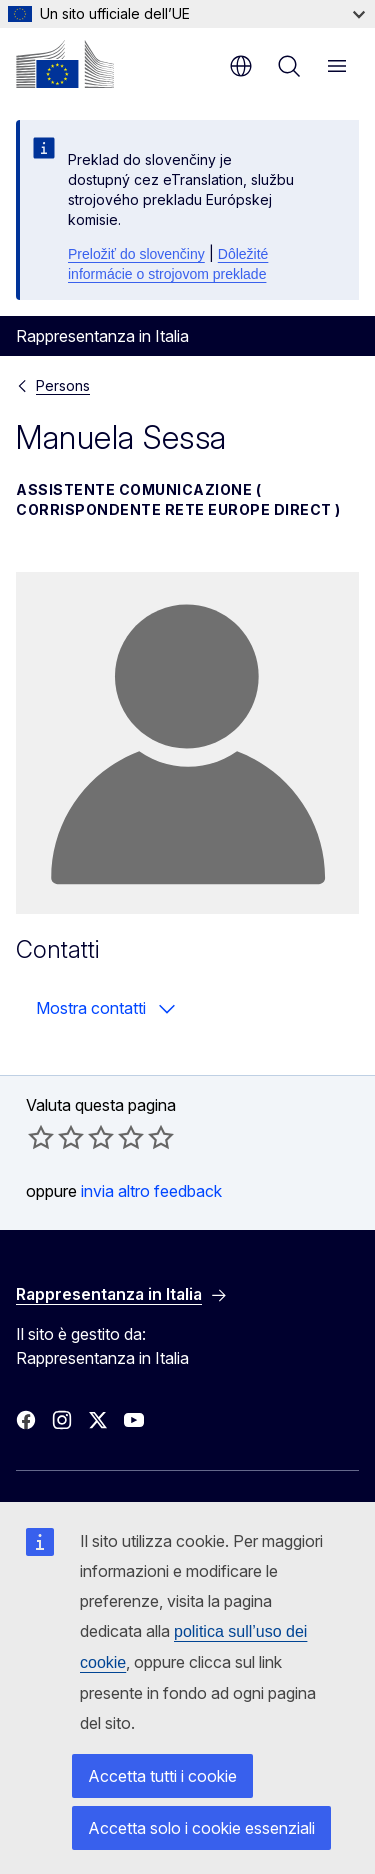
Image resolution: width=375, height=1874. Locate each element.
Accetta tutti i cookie (162, 1776)
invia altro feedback (151, 1191)
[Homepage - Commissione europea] (65, 64)
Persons (63, 385)
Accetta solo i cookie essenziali (201, 1828)
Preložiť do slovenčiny (136, 254)
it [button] (241, 66)
